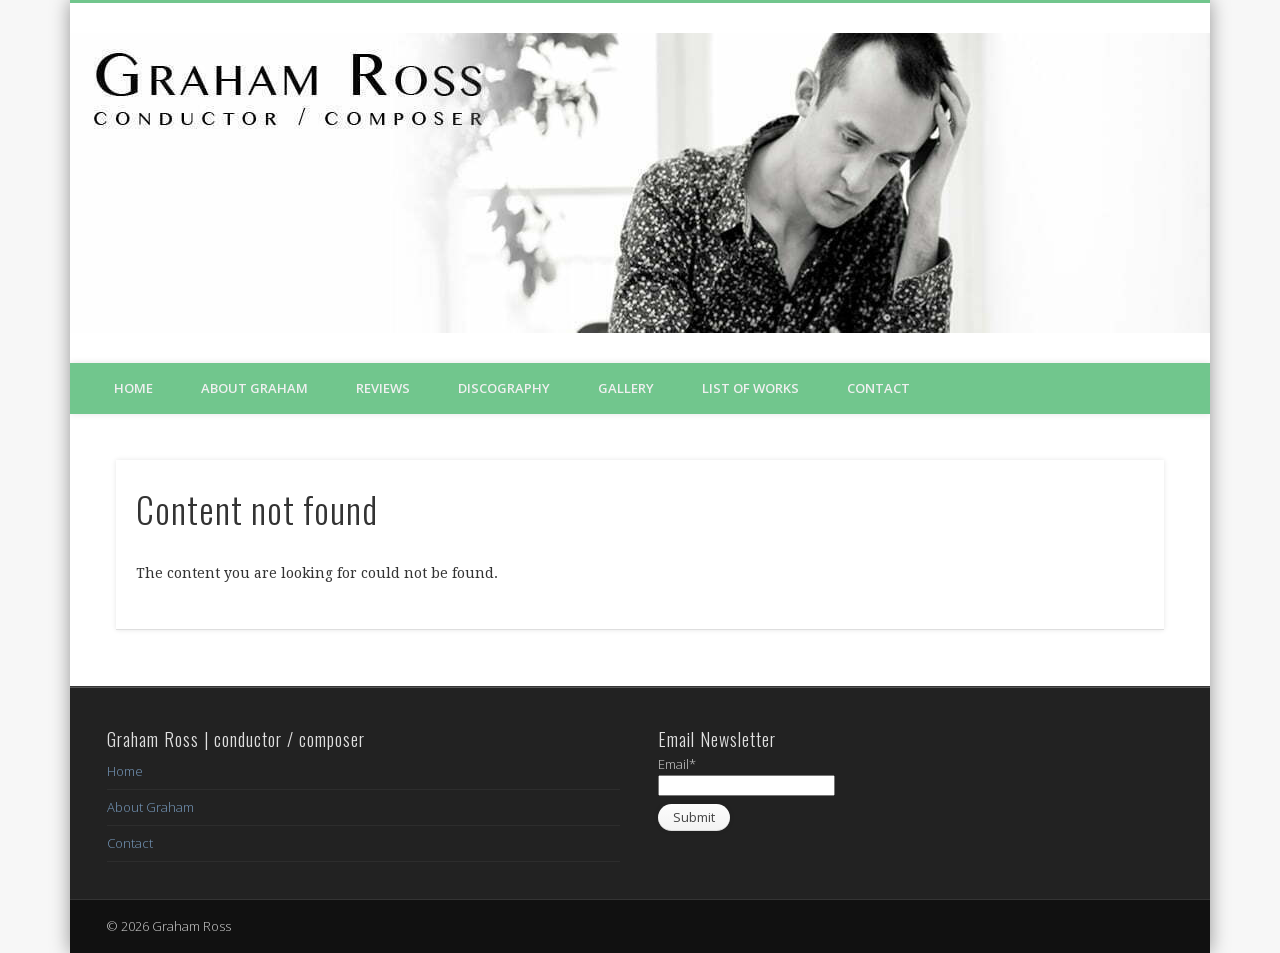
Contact (878, 388)
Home (133, 388)
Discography (504, 388)
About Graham (254, 388)
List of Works (750, 388)
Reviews (383, 388)
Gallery (626, 388)
